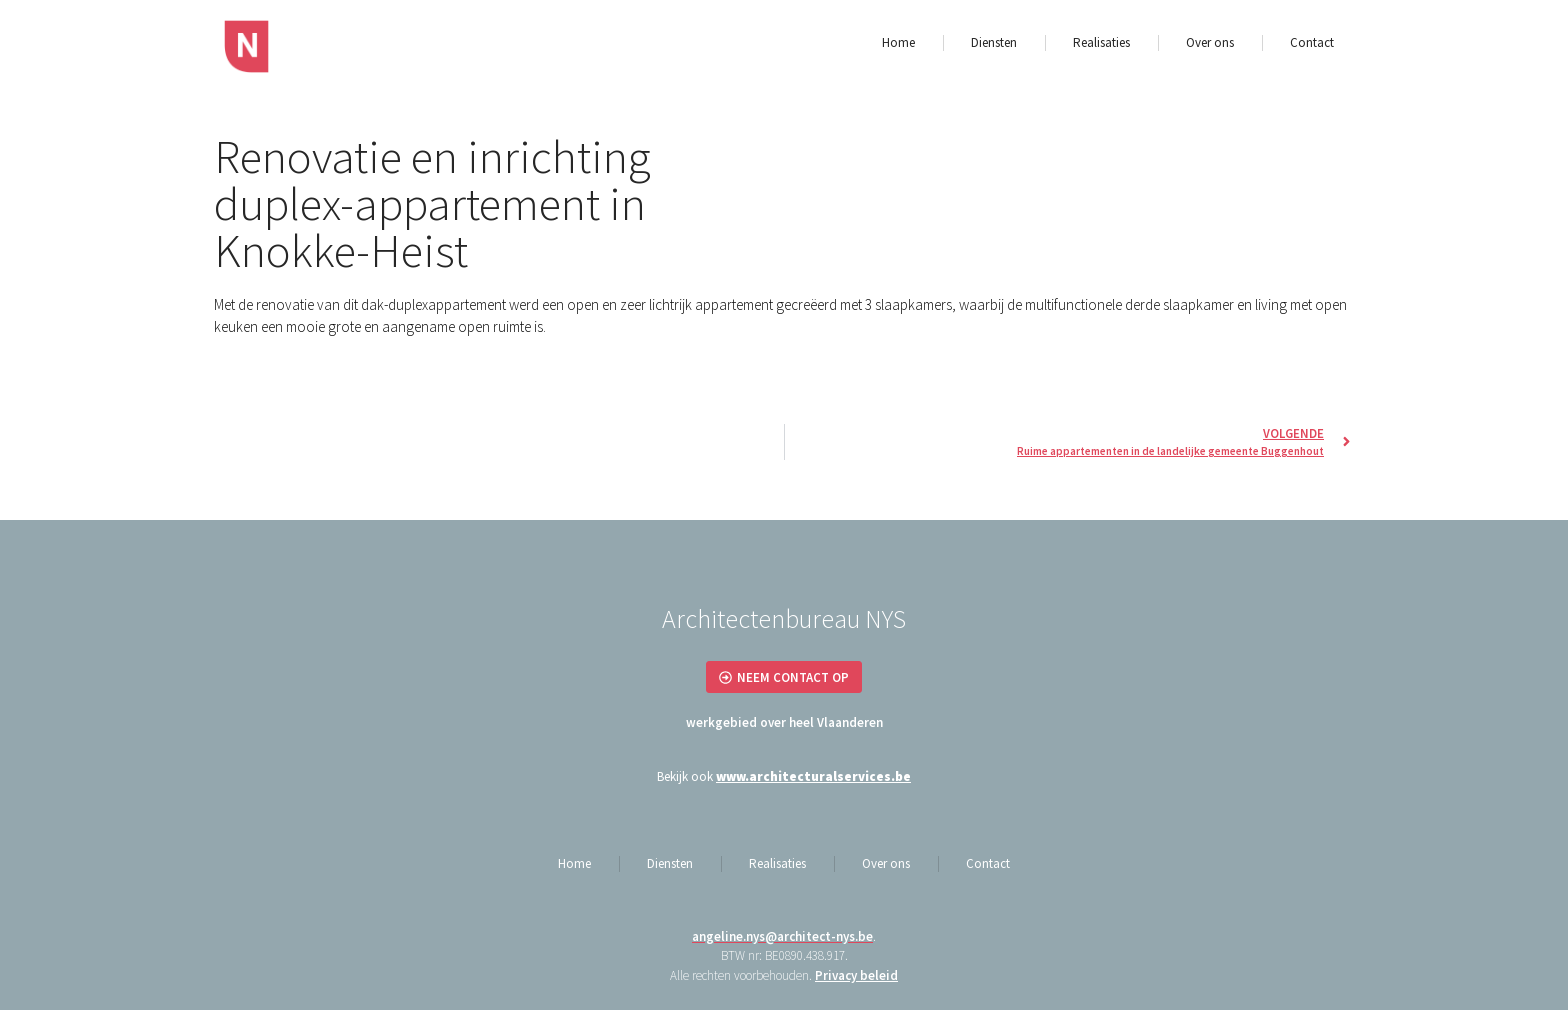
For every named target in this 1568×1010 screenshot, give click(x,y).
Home (898, 42)
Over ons (1210, 42)
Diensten (994, 42)
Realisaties (1101, 42)
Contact (1312, 42)
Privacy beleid (856, 975)
